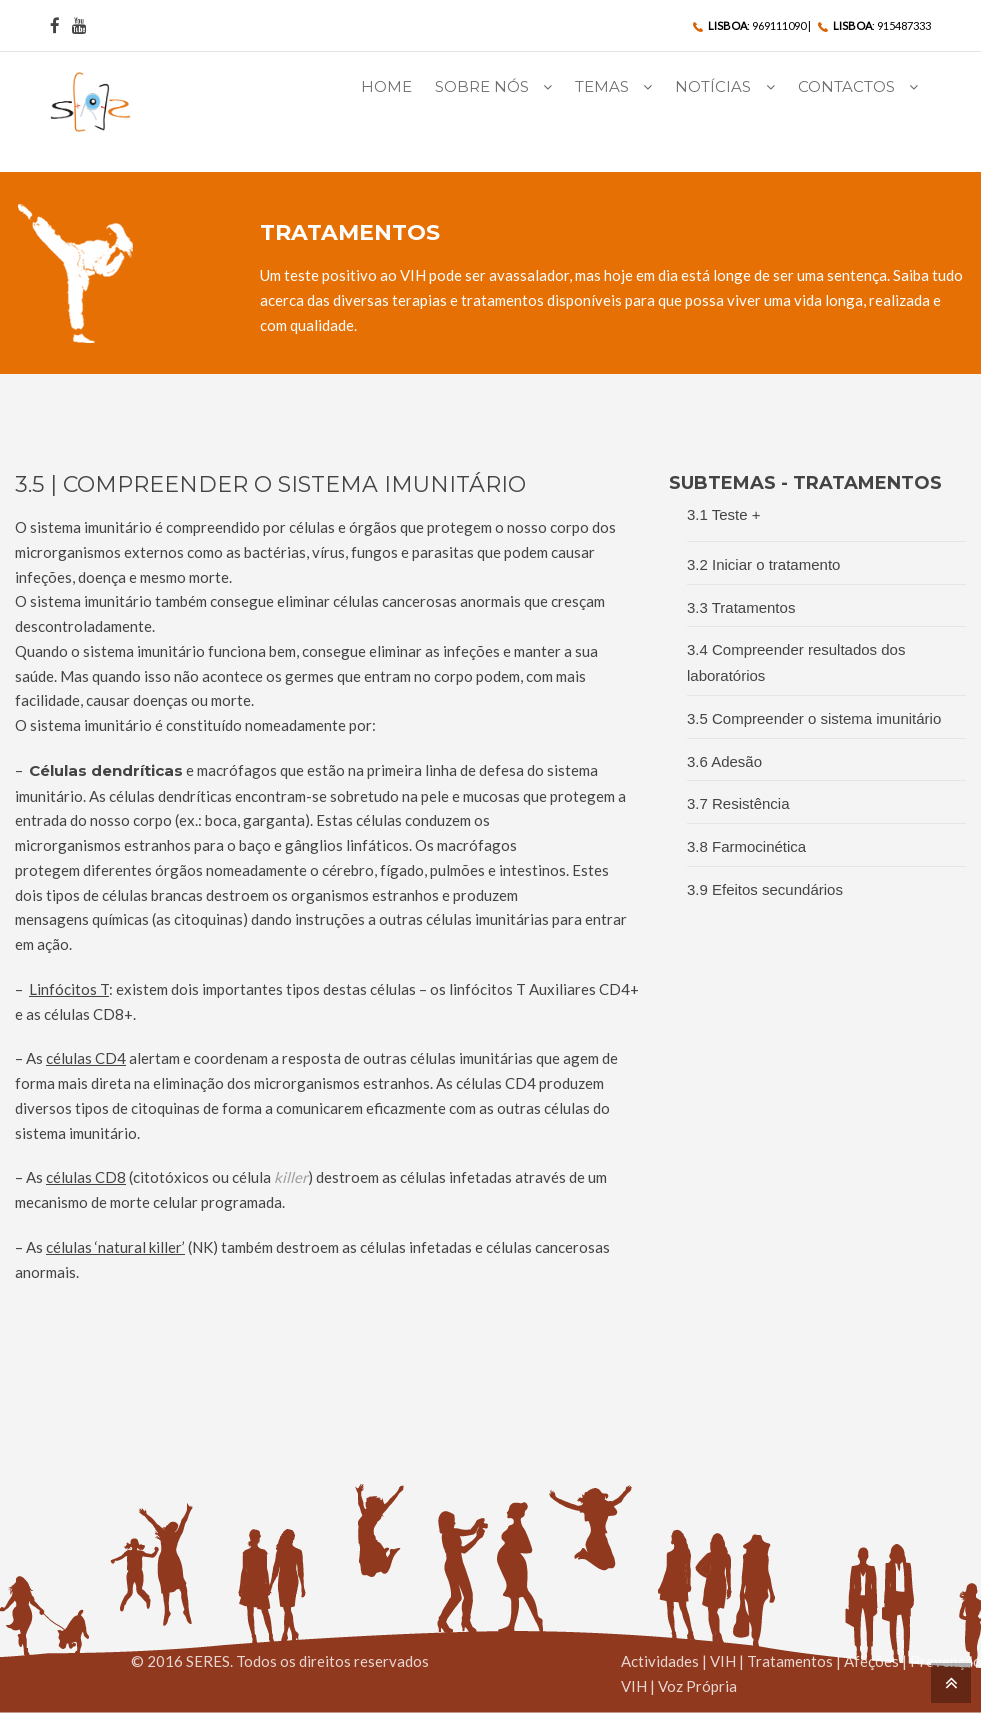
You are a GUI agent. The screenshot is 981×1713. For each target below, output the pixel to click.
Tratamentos (790, 1661)
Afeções (871, 1661)
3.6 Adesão (724, 761)
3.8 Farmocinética (746, 846)
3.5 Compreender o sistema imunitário (814, 718)
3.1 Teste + (724, 514)
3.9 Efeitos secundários (765, 889)
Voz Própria (697, 1686)
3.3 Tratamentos (741, 607)
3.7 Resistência (738, 803)
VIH (723, 1661)
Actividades (660, 1661)
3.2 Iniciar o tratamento (763, 564)
